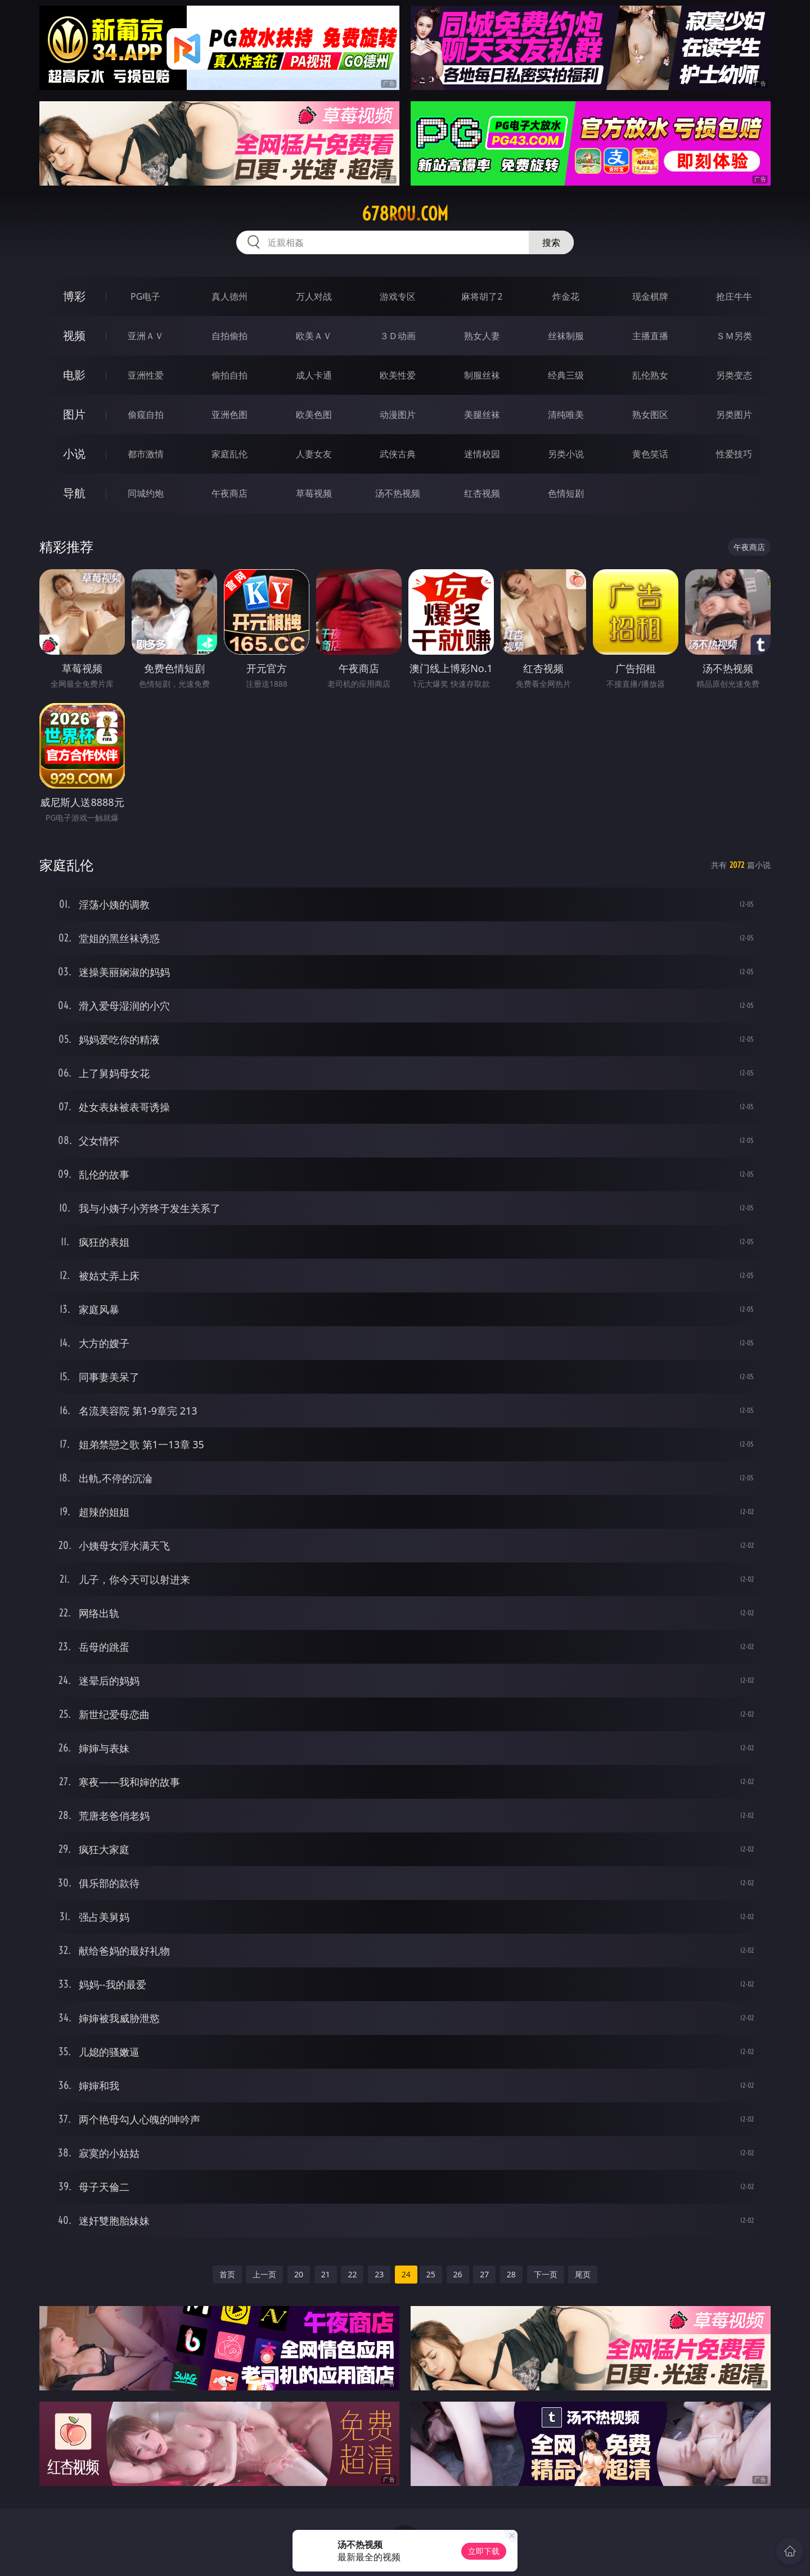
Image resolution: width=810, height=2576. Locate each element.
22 (352, 2274)
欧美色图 (314, 414)
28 (511, 2274)
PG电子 (145, 296)
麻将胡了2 (481, 296)
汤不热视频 (397, 493)
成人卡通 (314, 375)
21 (325, 2274)
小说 (74, 453)
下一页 (545, 2274)
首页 (227, 2274)
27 (484, 2274)
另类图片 (734, 414)
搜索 (551, 242)
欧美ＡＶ (314, 336)
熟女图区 (650, 414)
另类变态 (734, 375)
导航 (74, 493)
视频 (74, 335)
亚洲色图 (230, 414)
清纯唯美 (566, 414)
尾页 (583, 2274)
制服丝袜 (482, 375)
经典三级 (566, 375)
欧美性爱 (398, 375)
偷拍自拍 (230, 375)
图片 (74, 414)
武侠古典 (398, 454)
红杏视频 (482, 493)
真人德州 (230, 296)
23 (379, 2274)
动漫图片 (398, 414)
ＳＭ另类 (734, 336)
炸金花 (565, 296)
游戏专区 (398, 296)
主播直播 (650, 336)
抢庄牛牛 (734, 296)
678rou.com (405, 213)
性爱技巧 (734, 454)
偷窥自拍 (146, 414)
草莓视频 (314, 493)
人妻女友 (314, 454)
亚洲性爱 (146, 375)
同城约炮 (146, 493)
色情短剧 (566, 493)
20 (298, 2274)
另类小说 (566, 454)
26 (457, 2274)
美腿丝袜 (482, 414)
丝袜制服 (566, 336)
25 (430, 2274)
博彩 (74, 296)
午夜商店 (230, 493)
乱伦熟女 (650, 375)
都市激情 (146, 454)
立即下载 (484, 2551)
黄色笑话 (650, 454)
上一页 (264, 2274)
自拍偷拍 (230, 336)
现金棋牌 (650, 296)
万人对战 (314, 296)
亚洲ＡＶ (146, 336)
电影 (74, 374)
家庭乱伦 (230, 454)
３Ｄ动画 (398, 336)
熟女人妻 (482, 336)
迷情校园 (482, 454)
